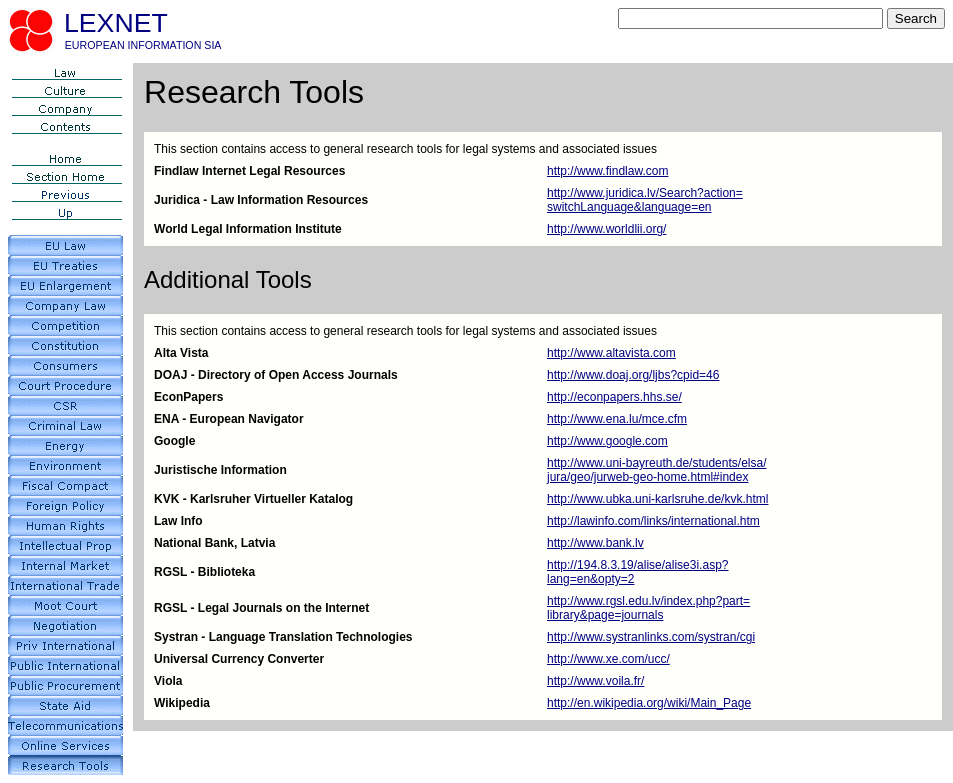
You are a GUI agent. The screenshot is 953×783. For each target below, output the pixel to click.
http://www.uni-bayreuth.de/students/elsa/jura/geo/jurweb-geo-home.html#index (656, 470)
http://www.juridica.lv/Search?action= (645, 193)
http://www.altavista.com (611, 353)
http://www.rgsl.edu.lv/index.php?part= (648, 601)
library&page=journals (605, 615)
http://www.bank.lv (595, 543)
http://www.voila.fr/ (595, 681)
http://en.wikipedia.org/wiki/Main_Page (649, 703)
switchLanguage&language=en (629, 207)
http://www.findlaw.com (607, 171)
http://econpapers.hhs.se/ (614, 397)
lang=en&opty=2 (590, 579)
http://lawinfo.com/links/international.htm (653, 521)
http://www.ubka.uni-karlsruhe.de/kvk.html (657, 499)
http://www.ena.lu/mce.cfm (617, 419)
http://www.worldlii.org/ (606, 229)
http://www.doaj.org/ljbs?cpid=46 (633, 375)
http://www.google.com (607, 441)
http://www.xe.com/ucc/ (608, 659)
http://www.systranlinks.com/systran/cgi (651, 637)
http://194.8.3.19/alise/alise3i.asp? (637, 565)
